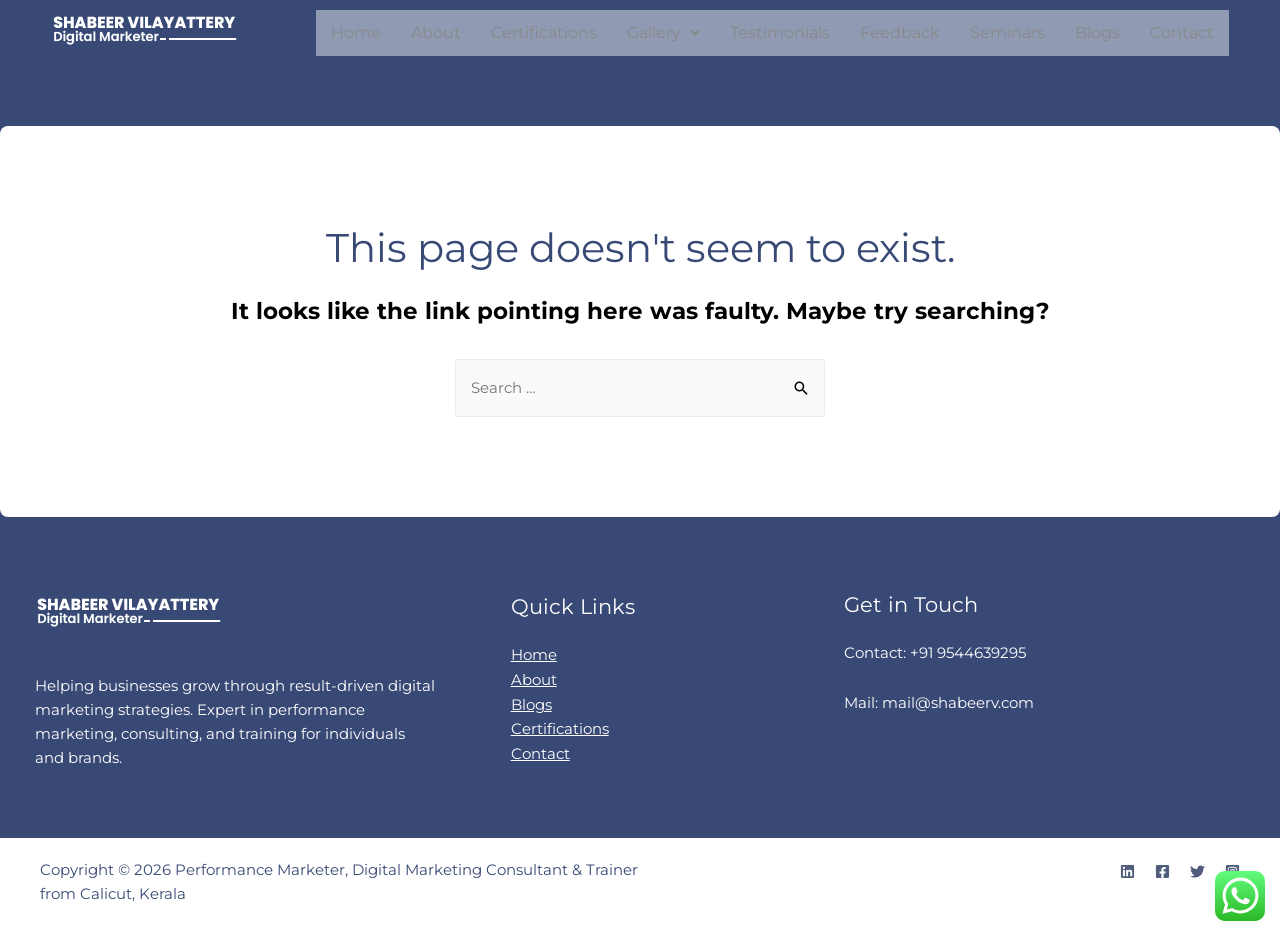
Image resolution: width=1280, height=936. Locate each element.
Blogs (1097, 32)
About (436, 32)
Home (356, 32)
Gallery (663, 32)
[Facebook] (1162, 871)
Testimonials (780, 32)
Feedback (900, 32)
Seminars (1007, 32)
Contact (1182, 32)
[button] (663, 33)
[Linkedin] (1127, 871)
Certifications (544, 32)
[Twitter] (1197, 871)
